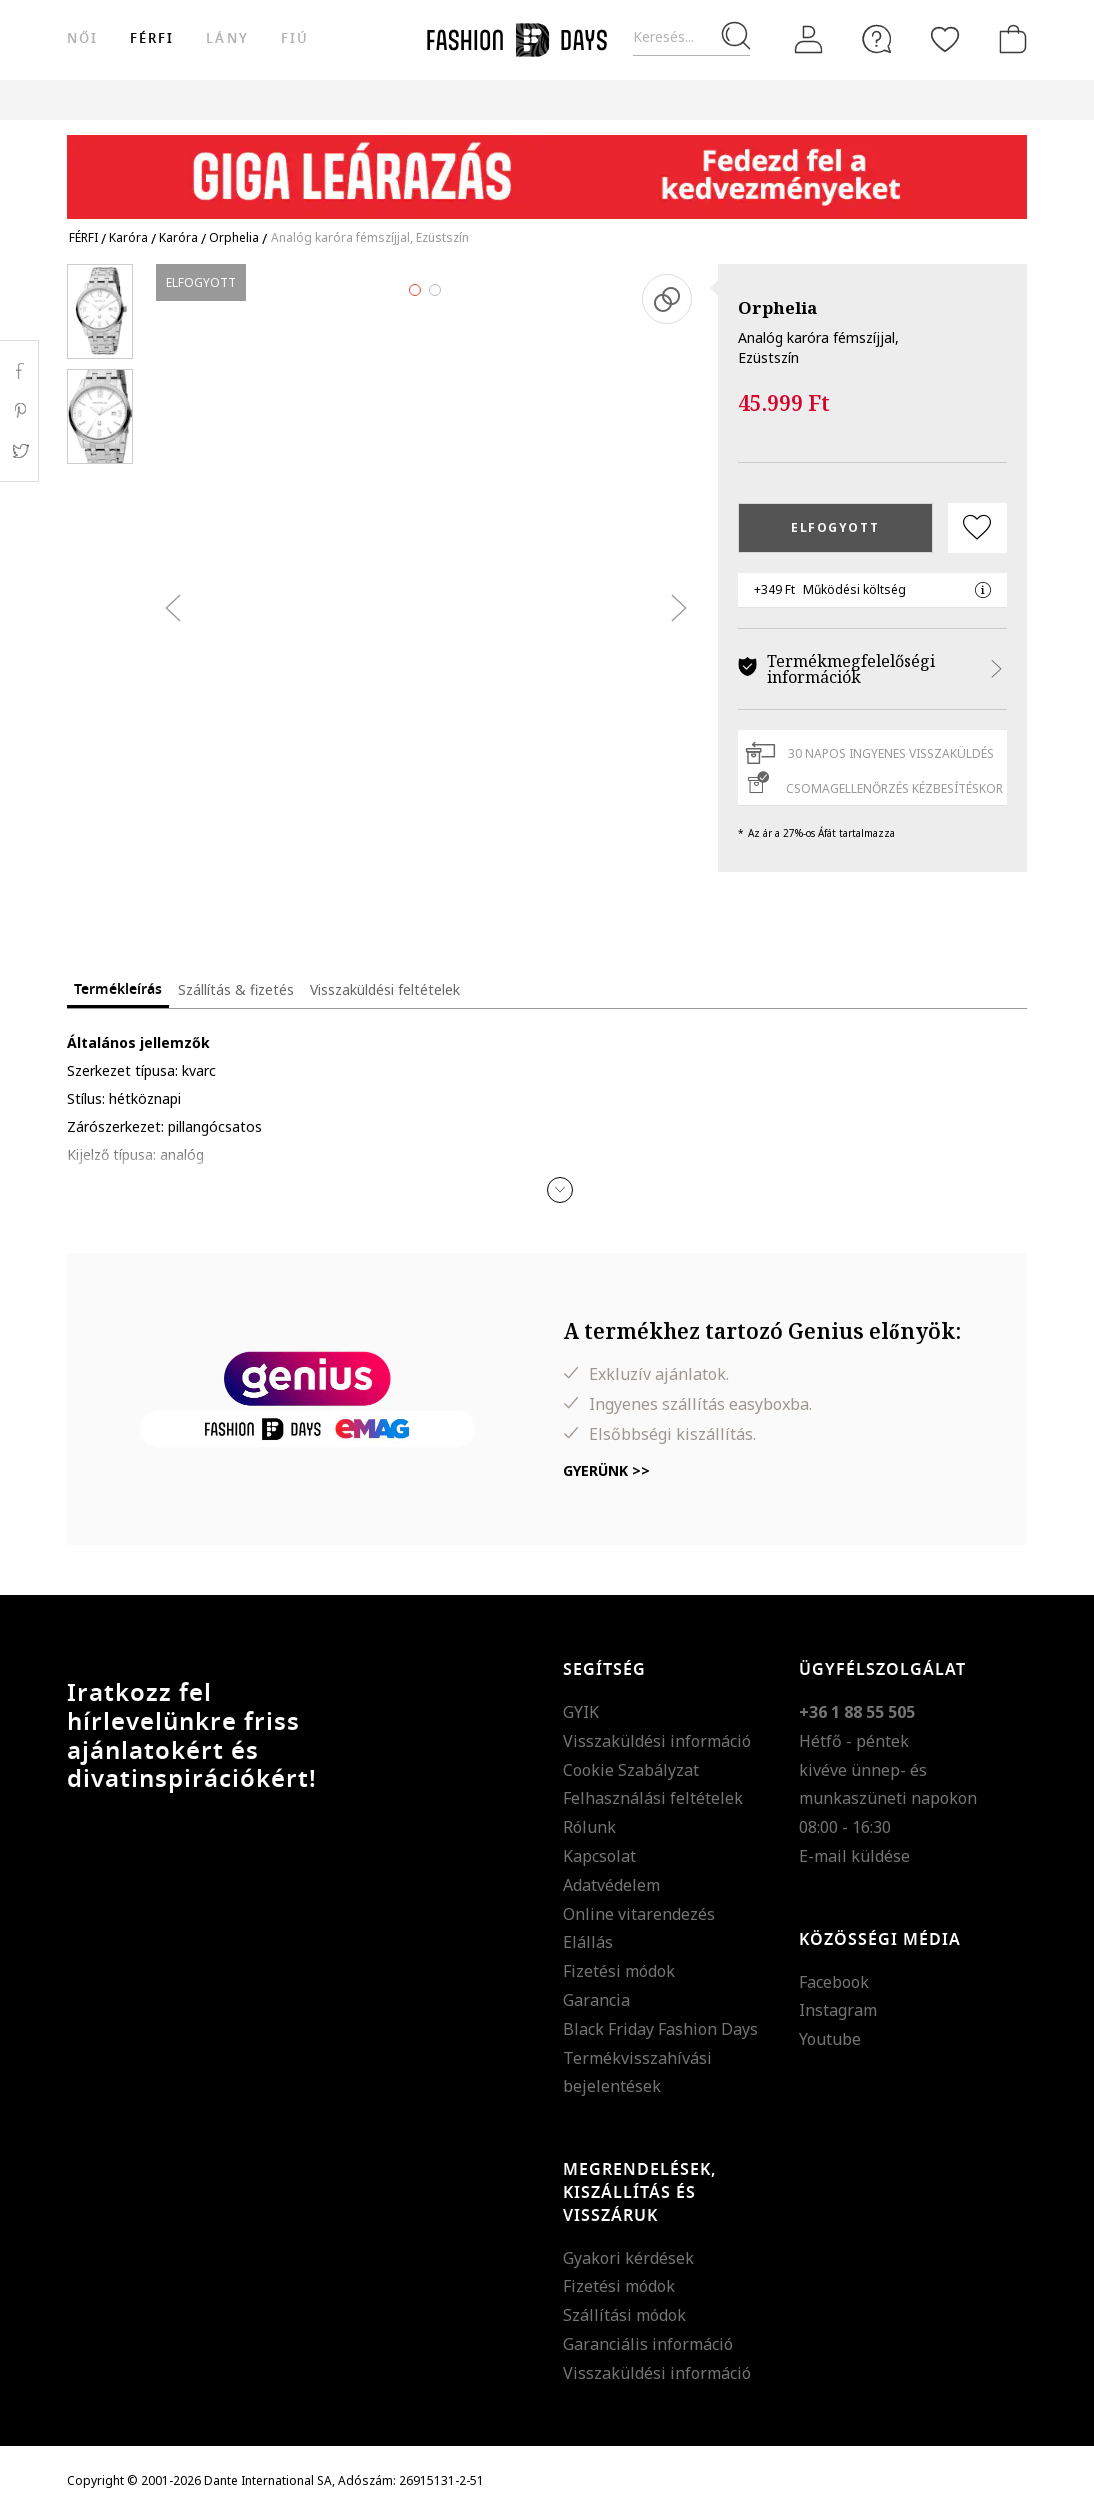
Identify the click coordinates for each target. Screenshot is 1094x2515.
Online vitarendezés (639, 1914)
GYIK (581, 1712)
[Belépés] (809, 40)
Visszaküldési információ (657, 1741)
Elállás (588, 1942)
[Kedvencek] (945, 39)
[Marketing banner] (547, 167)
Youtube (830, 2039)
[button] (560, 1190)
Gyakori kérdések (628, 2258)
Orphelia (777, 307)
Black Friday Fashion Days (660, 2029)
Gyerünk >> (606, 1470)
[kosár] (1009, 39)
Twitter (19, 451)
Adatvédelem (611, 1885)
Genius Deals (760, 99)
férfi (152, 38)
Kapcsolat (599, 1856)
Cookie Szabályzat (631, 1770)
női (82, 38)
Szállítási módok (624, 2315)
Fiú (295, 38)
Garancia (596, 2000)
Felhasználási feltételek (653, 1798)
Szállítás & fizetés (236, 989)
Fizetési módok (619, 1971)
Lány (227, 38)
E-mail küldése (854, 1856)
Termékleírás (118, 989)
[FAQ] (877, 39)
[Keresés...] (691, 37)
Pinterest (19, 411)
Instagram (838, 2010)
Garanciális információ (648, 2344)
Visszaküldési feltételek (385, 989)
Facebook (834, 1982)
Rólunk (589, 1827)
